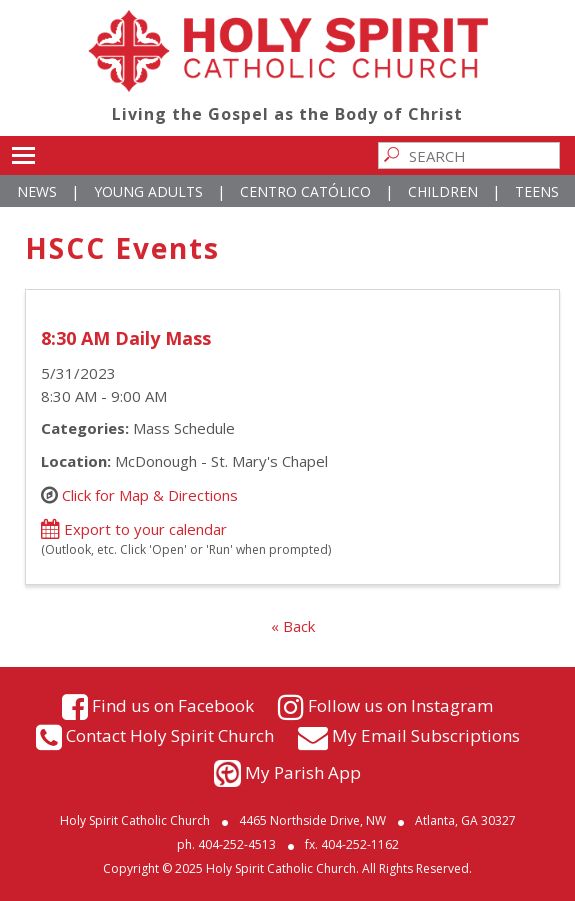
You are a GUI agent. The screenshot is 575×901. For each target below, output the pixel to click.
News (37, 191)
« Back (293, 626)
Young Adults (148, 191)
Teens (537, 191)
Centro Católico (305, 191)
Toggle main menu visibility (23, 152)
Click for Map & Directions (150, 495)
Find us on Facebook (173, 705)
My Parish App (303, 772)
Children (443, 191)
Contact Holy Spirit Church (170, 735)
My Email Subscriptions (426, 735)
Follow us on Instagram (400, 705)
